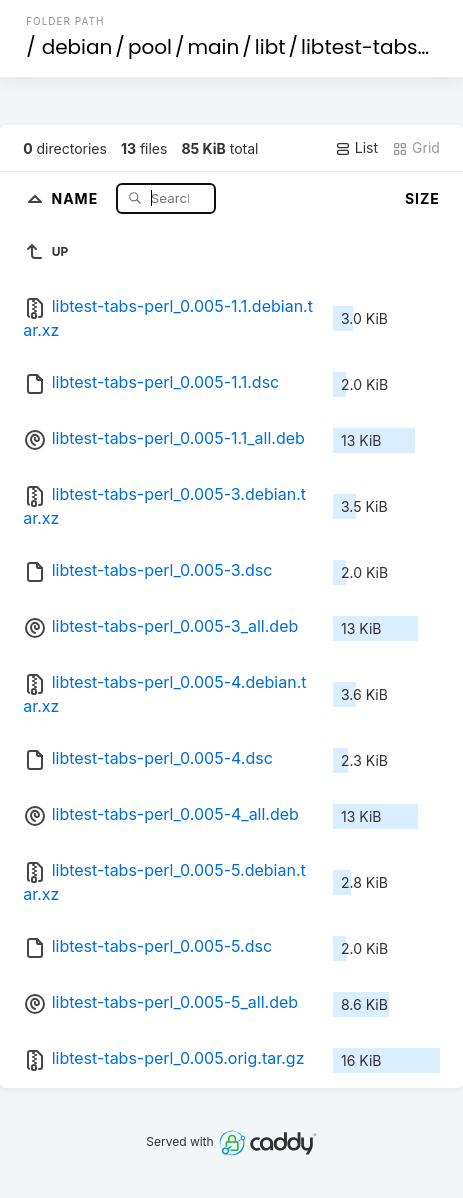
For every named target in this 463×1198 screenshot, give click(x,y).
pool (150, 47)
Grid (416, 148)
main (213, 47)
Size (422, 198)
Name (76, 197)
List (356, 148)
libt (270, 47)
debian (77, 47)
